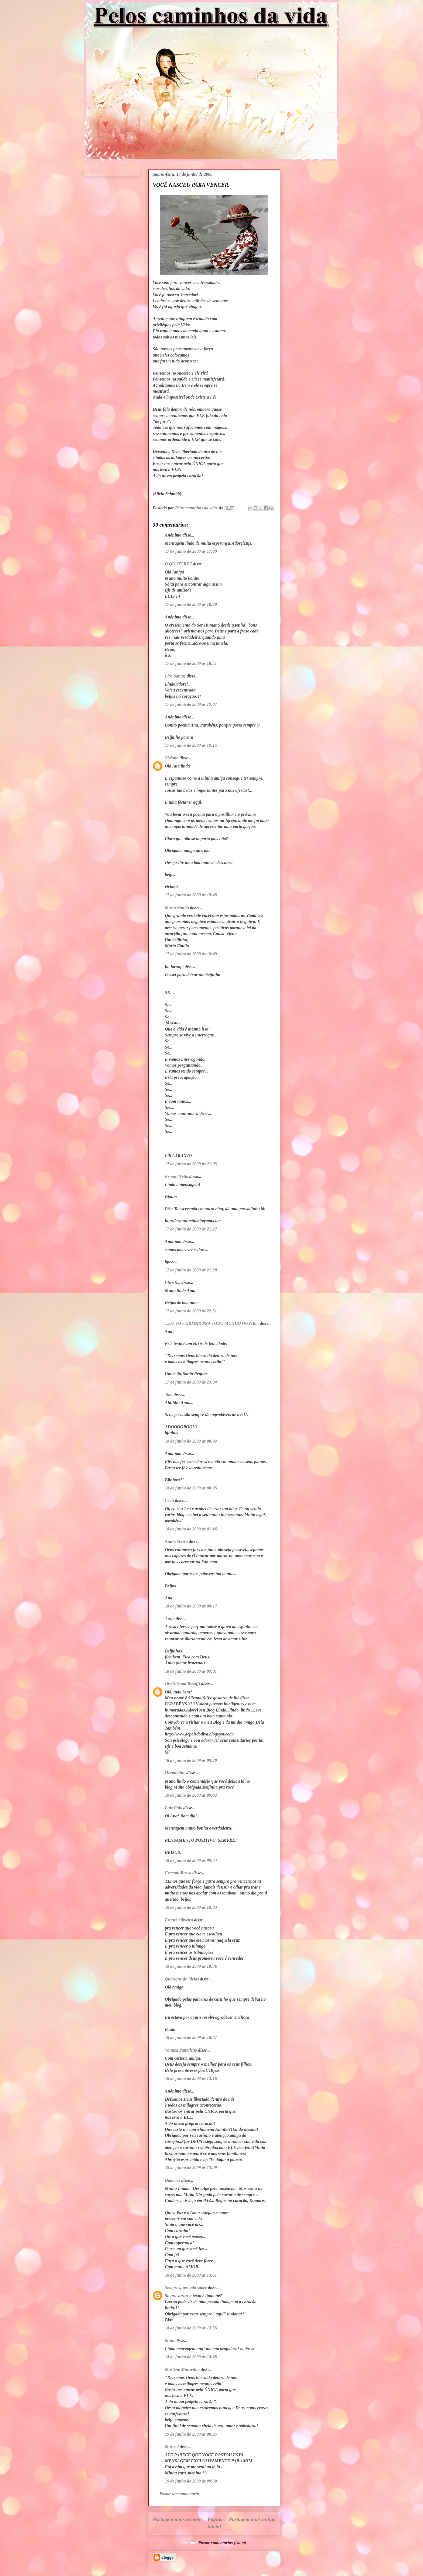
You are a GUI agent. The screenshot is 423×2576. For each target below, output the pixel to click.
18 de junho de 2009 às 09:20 (191, 1760)
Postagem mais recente (177, 2519)
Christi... (172, 1282)
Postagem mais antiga (252, 2519)
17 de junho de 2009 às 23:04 (191, 1382)
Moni (170, 2340)
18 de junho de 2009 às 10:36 (191, 1966)
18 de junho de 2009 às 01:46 (191, 1529)
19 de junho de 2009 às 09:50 (191, 2481)
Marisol (172, 2446)
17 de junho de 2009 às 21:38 (191, 1270)
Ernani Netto (176, 1176)
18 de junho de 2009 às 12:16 (191, 2078)
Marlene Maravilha (182, 2369)
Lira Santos (175, 676)
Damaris (172, 2180)
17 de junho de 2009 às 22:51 (191, 1311)
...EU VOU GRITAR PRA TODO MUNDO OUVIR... (212, 1323)
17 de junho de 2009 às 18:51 (191, 663)
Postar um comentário (179, 2493)
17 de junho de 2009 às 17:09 (191, 551)
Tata (169, 1394)
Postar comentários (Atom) (222, 2542)
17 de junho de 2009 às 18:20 (191, 604)
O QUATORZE (178, 564)
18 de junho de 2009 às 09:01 (191, 1671)
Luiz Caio (173, 1808)
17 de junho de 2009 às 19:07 (191, 704)
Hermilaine (175, 1773)
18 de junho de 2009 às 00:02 (191, 1441)
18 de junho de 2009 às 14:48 (191, 2356)
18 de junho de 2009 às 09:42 (191, 1795)
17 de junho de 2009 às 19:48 (191, 895)
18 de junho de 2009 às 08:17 (191, 1606)
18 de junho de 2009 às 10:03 (191, 1907)
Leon (169, 1500)
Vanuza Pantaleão (181, 2050)
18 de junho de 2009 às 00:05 (191, 1488)
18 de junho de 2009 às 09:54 (191, 1860)
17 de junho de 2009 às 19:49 (191, 954)
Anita (170, 1618)
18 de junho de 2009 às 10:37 (191, 2037)
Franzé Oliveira (179, 1920)
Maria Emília (177, 907)
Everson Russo (178, 1872)
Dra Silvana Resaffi (182, 1683)
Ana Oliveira (176, 1541)
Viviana (172, 758)
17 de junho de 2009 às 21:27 (191, 1229)
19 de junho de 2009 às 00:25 (191, 2434)
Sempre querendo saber (186, 2287)
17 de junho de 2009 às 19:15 (191, 745)
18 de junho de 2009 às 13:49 (191, 2167)
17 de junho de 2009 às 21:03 (191, 1163)
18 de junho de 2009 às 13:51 (191, 2275)
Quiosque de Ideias (182, 1979)
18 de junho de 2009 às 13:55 (191, 2328)
